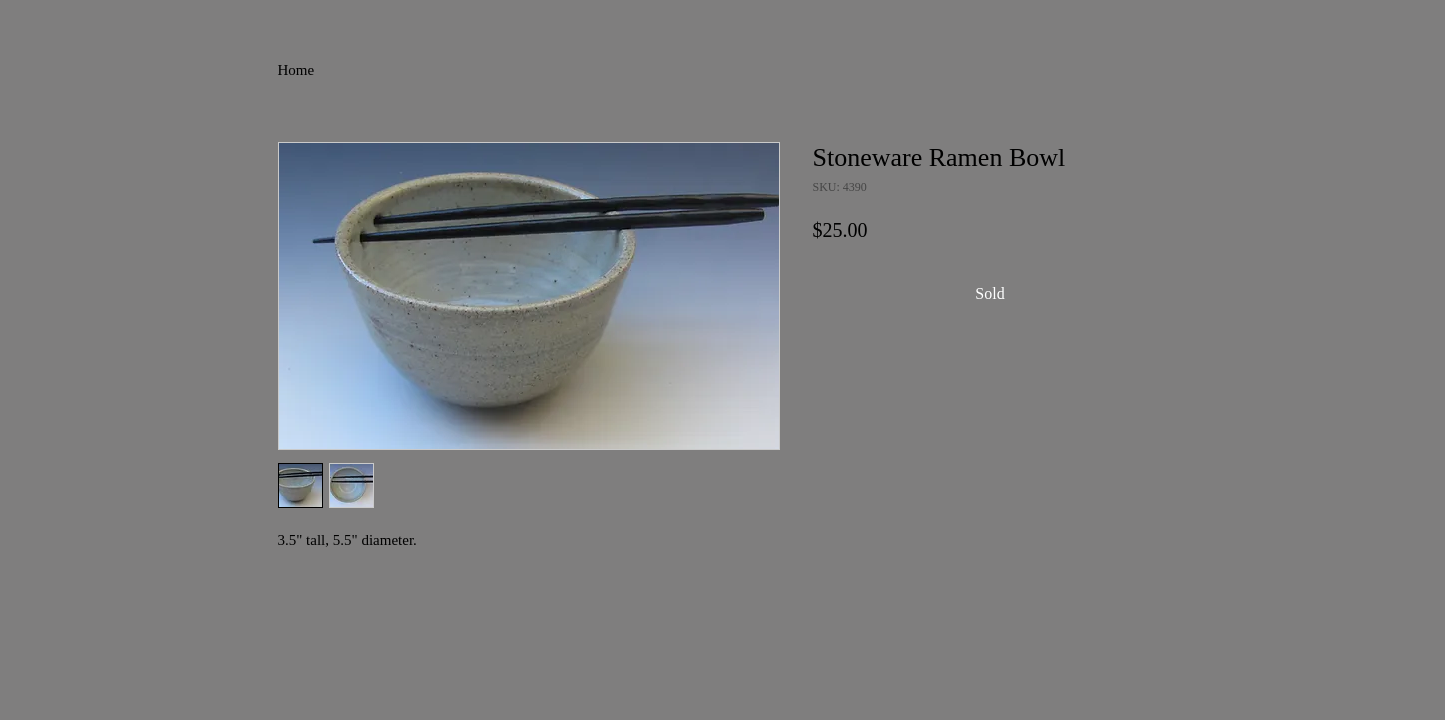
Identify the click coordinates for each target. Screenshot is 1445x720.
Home (296, 70)
